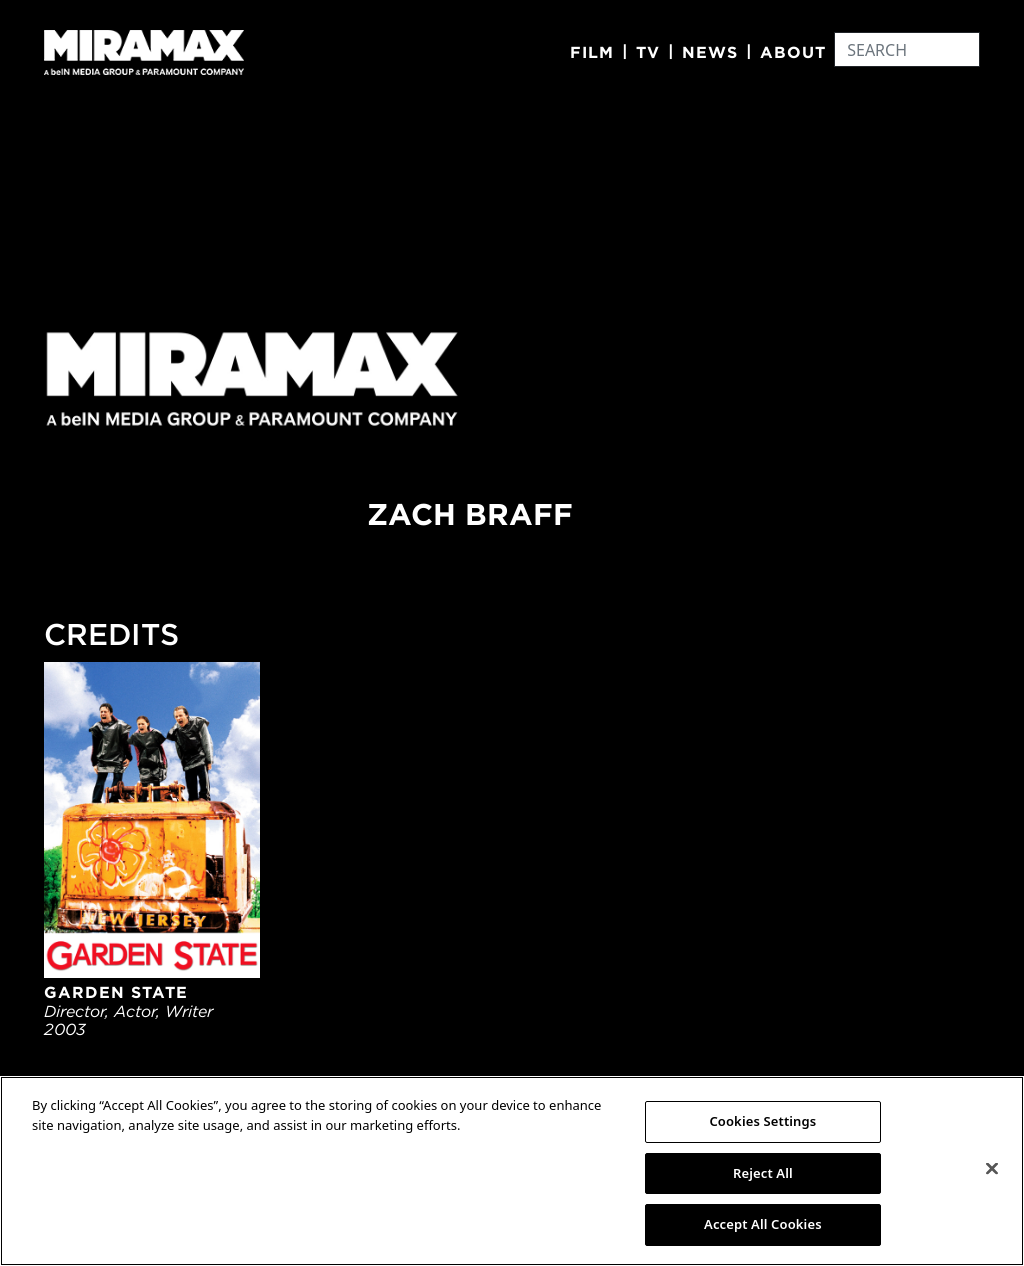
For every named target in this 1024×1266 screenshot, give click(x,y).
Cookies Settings (762, 1121)
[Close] (992, 1169)
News (710, 52)
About (793, 52)
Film (592, 52)
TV (648, 52)
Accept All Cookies (763, 1224)
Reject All (763, 1173)
